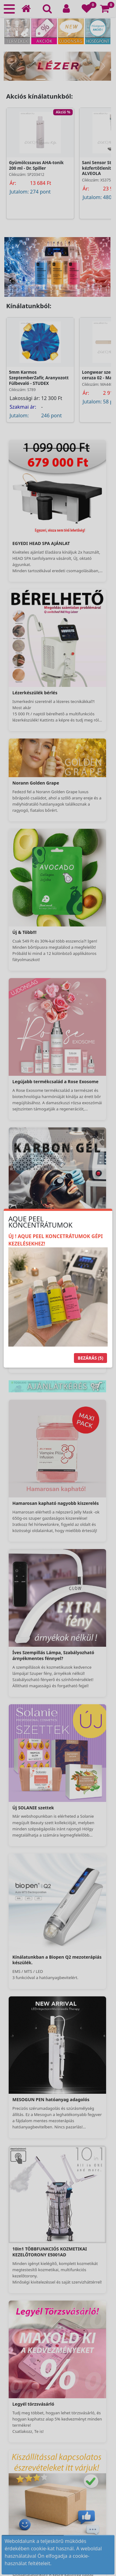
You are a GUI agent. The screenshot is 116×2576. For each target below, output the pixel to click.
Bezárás (90, 1358)
